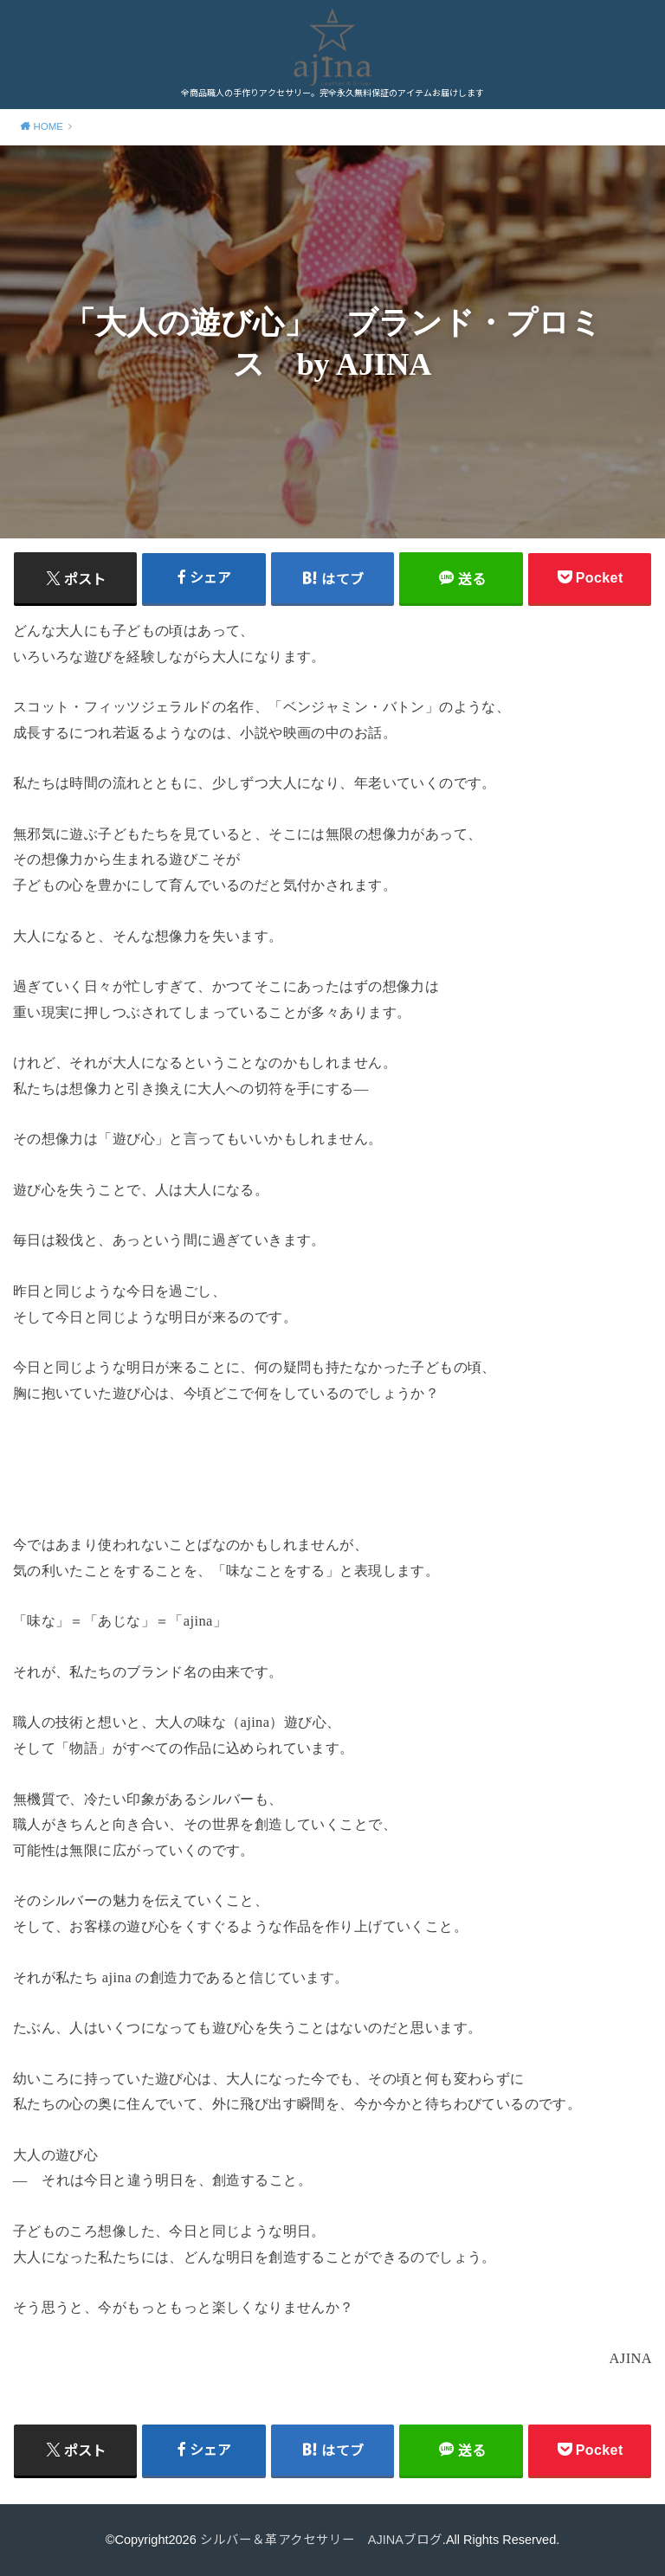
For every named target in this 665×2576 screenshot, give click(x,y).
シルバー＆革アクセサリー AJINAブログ (321, 2540)
